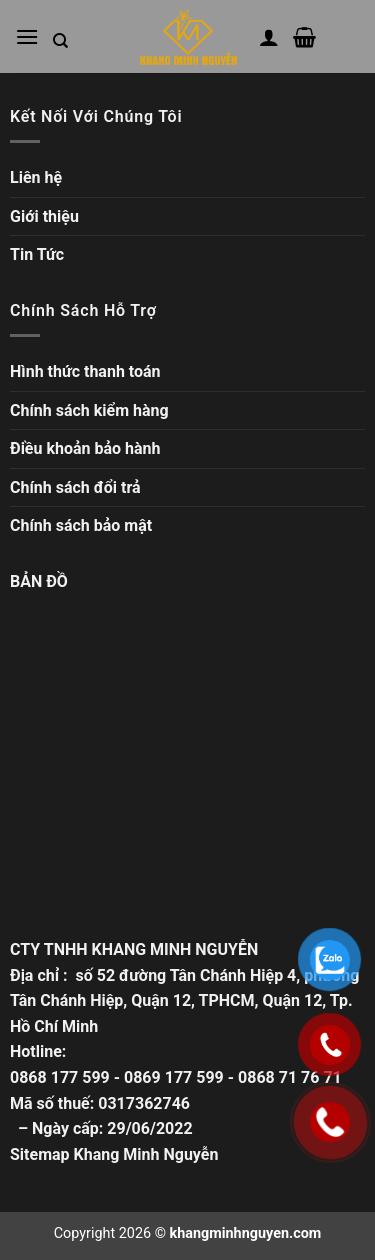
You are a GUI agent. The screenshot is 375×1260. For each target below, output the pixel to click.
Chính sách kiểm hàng (89, 410)
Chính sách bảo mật (81, 525)
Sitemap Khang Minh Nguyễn (114, 1154)
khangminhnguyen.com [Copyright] (246, 1233)
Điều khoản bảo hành (85, 448)
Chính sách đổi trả (75, 487)
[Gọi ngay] (330, 1122)
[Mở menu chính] (27, 36)
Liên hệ (36, 177)
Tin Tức (37, 254)
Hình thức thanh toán (85, 371)
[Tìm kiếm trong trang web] (60, 41)
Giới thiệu (44, 216)
